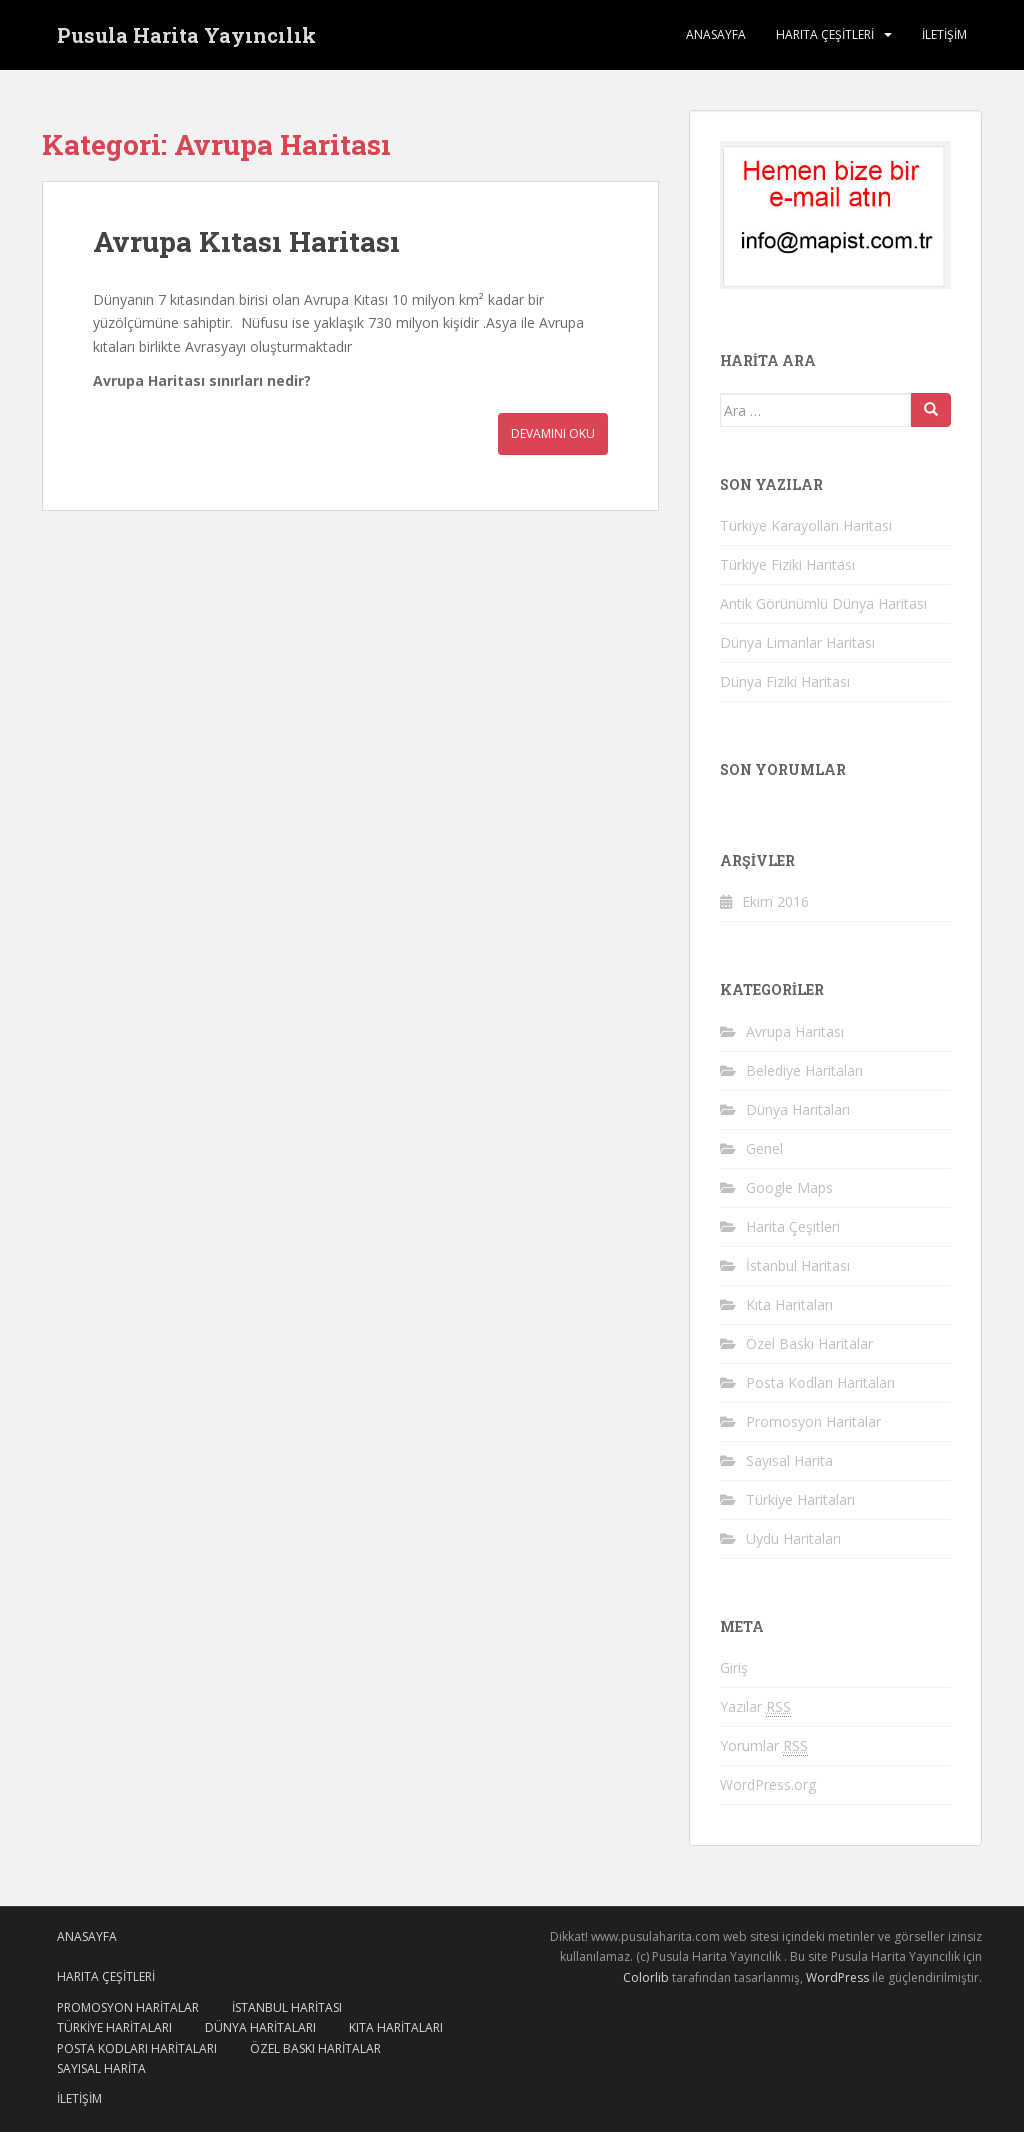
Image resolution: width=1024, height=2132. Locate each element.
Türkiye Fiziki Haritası (787, 564)
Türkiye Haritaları (800, 1499)
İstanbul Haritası (798, 1265)
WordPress (837, 1977)
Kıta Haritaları (789, 1304)
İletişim (944, 34)
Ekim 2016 (775, 901)
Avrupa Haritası (795, 1031)
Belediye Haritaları (804, 1070)
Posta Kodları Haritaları (820, 1382)
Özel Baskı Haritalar (809, 1343)
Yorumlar (764, 1746)
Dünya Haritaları (798, 1109)
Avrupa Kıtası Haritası (246, 241)
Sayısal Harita (789, 1460)
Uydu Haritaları (793, 1538)
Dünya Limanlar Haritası (797, 642)
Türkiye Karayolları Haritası (806, 525)
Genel (764, 1148)
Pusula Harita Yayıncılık (186, 35)
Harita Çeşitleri (793, 1226)
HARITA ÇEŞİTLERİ (825, 34)
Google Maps (789, 1187)
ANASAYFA (716, 34)
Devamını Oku (553, 433)
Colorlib (646, 1977)
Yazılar (755, 1707)
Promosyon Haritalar (813, 1421)
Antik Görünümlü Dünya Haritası (823, 603)
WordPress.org (768, 1784)
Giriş (734, 1667)
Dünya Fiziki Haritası (785, 681)
